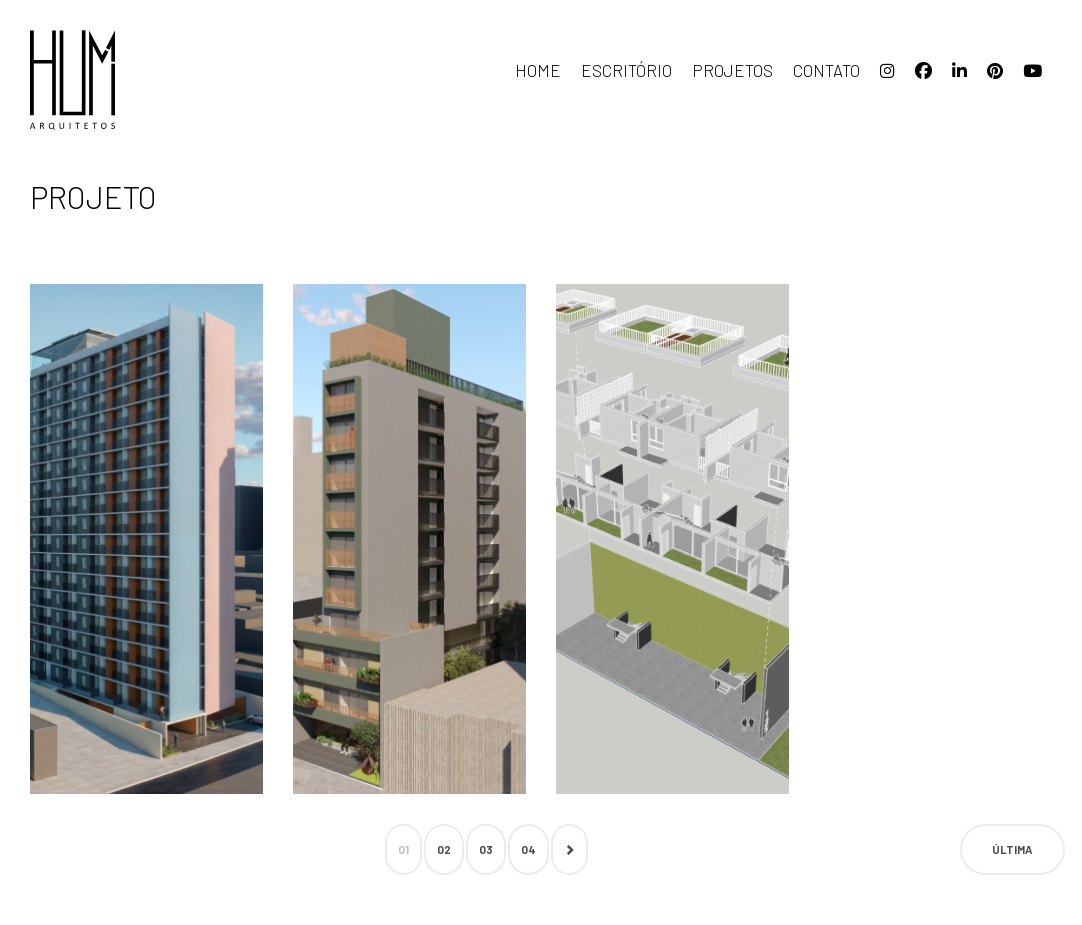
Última (1012, 849)
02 (444, 849)
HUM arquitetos (130, 80)
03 (486, 849)
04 (528, 849)
